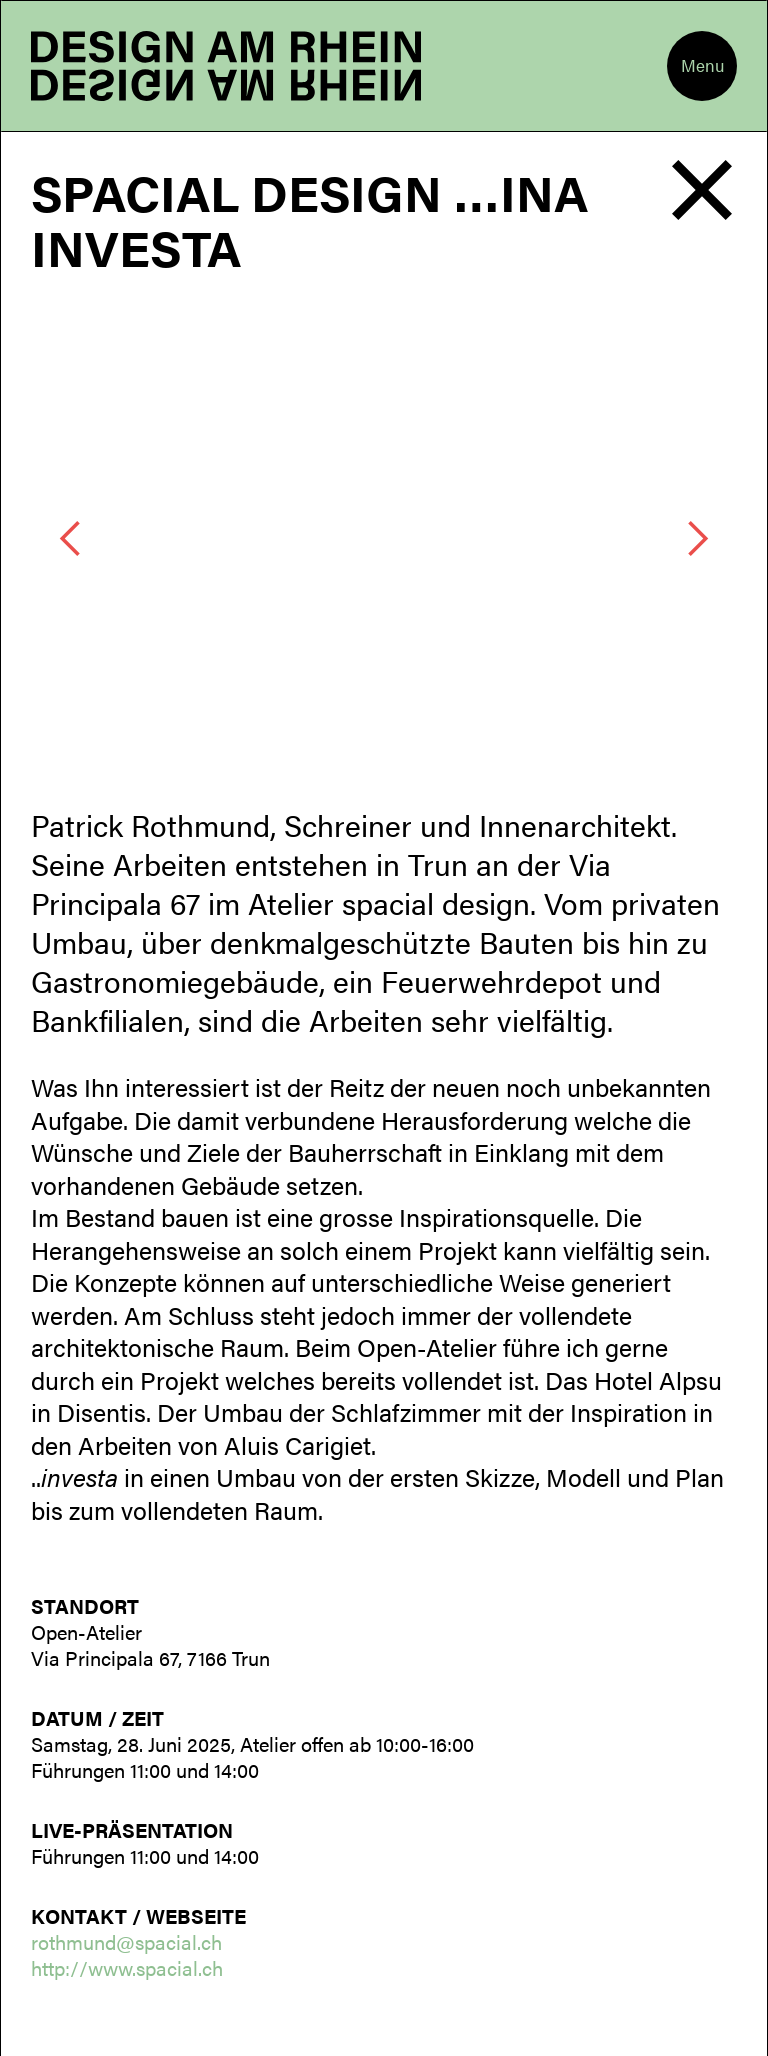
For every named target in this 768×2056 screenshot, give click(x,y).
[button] (702, 66)
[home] (226, 66)
